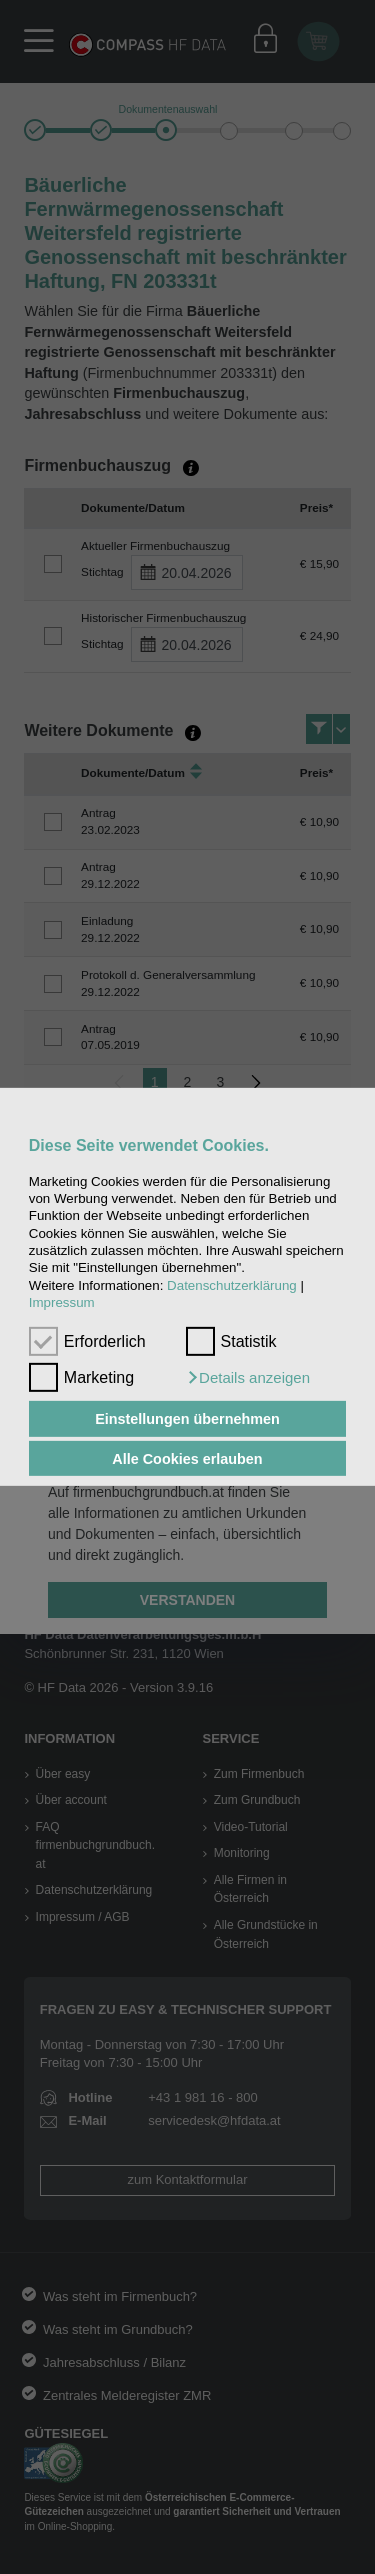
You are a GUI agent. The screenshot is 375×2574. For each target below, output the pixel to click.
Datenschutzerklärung (232, 1285)
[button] (248, 1378)
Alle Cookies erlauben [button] (187, 1458)
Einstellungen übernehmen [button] (187, 1419)
